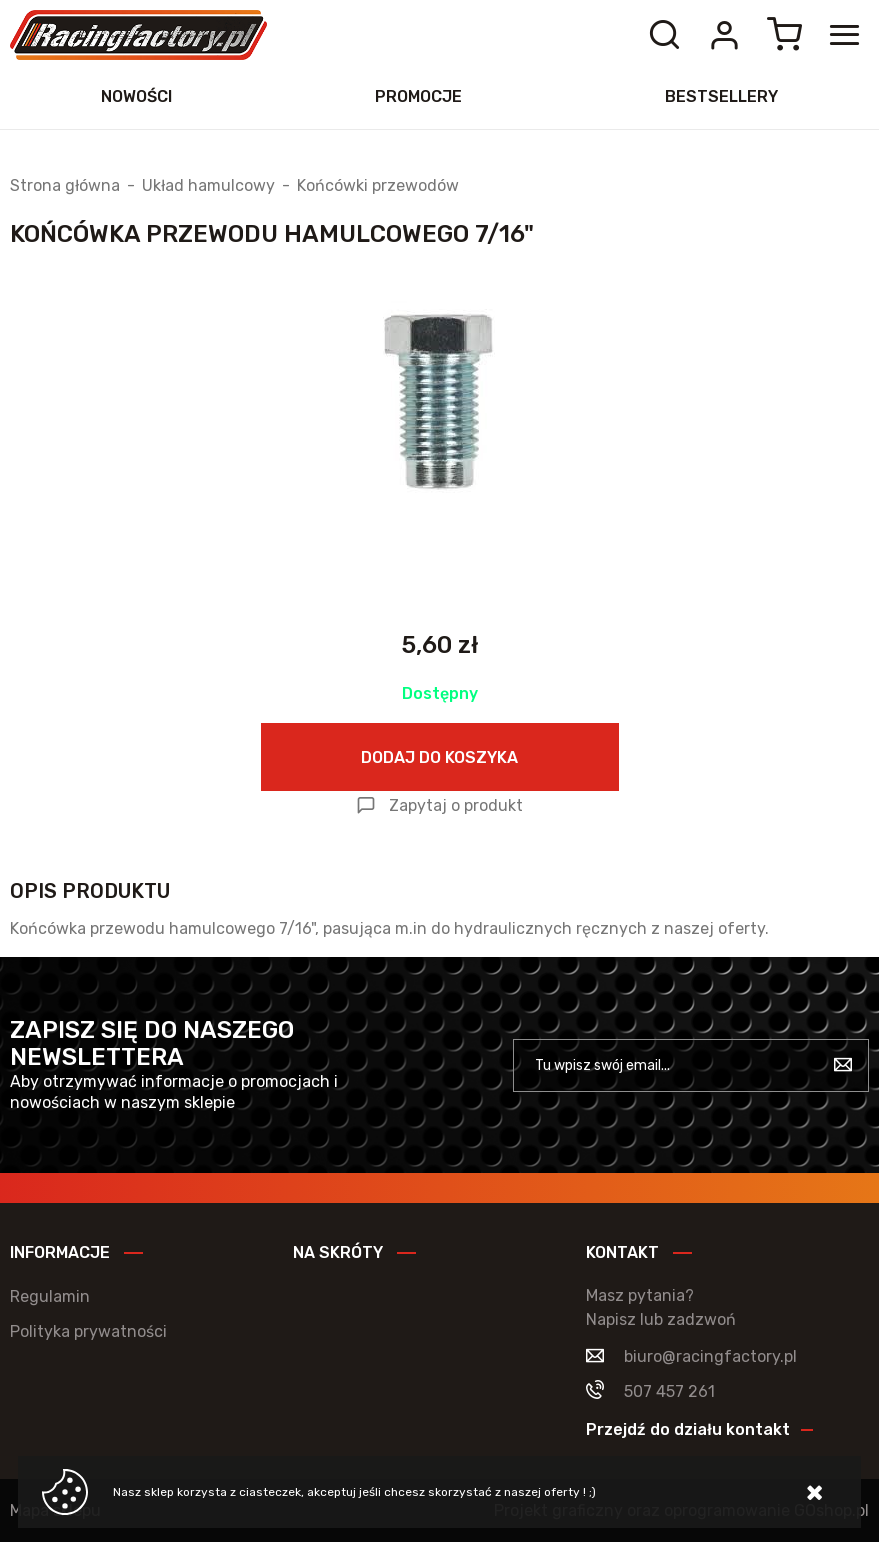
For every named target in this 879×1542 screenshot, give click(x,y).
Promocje (418, 96)
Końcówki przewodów (378, 186)
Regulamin (50, 1296)
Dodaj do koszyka (439, 757)
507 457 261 (669, 1391)
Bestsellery (721, 96)
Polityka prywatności (88, 1331)
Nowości (136, 96)
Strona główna (65, 186)
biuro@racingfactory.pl (710, 1356)
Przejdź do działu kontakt (688, 1429)
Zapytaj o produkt (456, 805)
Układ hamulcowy (208, 186)
